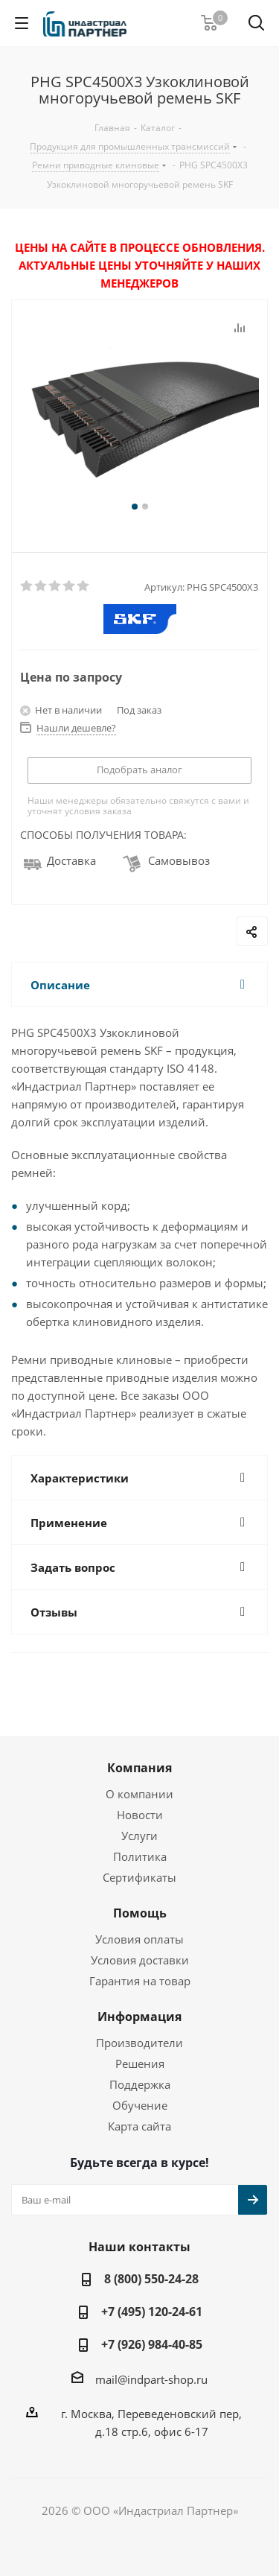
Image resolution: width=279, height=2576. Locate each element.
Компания (139, 1768)
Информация (139, 2016)
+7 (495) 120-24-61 (151, 2311)
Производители (139, 2042)
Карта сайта (139, 2126)
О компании (139, 1793)
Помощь (140, 1913)
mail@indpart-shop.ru (151, 2379)
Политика (140, 1856)
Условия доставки (140, 1959)
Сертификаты (139, 1877)
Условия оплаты (139, 1939)
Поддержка (139, 2084)
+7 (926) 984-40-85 (151, 2344)
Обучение (139, 2105)
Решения (139, 2063)
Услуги (139, 1835)
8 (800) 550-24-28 (151, 2279)
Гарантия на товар (139, 1980)
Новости (140, 1814)
